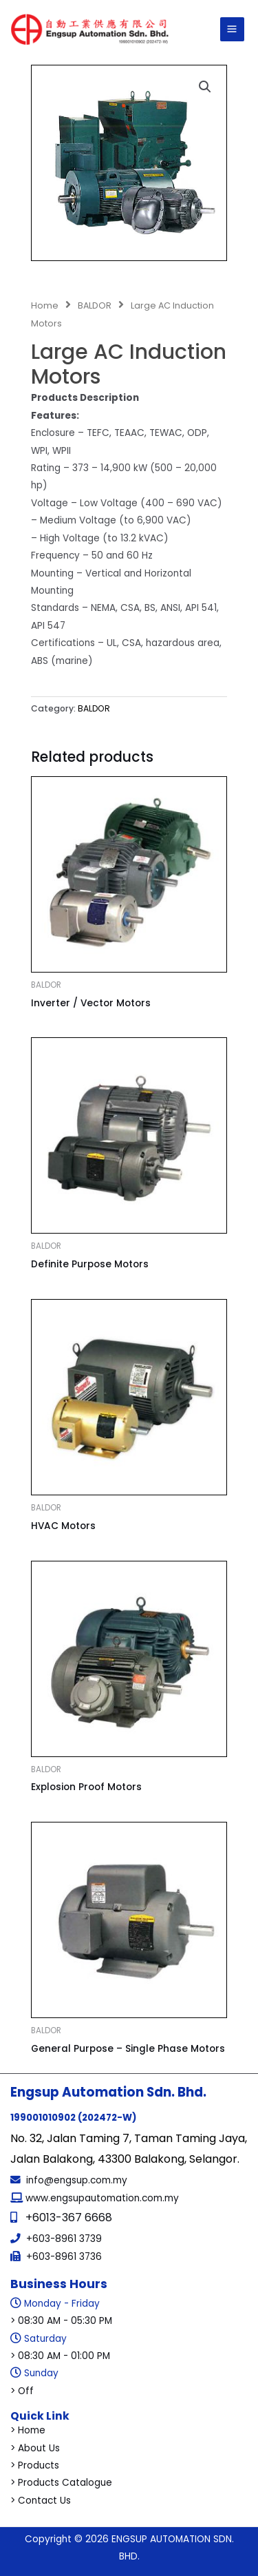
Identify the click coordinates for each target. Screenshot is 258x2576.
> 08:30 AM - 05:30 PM (61, 2320)
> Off (22, 2391)
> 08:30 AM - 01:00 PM (60, 2355)
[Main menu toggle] (232, 29)
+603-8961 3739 (64, 2238)
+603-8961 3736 (64, 2256)
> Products (34, 2465)
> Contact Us (40, 2500)
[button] (205, 86)
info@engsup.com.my (76, 2180)
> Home (27, 2430)
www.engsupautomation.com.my (101, 2198)
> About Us (35, 2448)
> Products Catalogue (61, 2482)
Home (44, 305)
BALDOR (94, 305)
